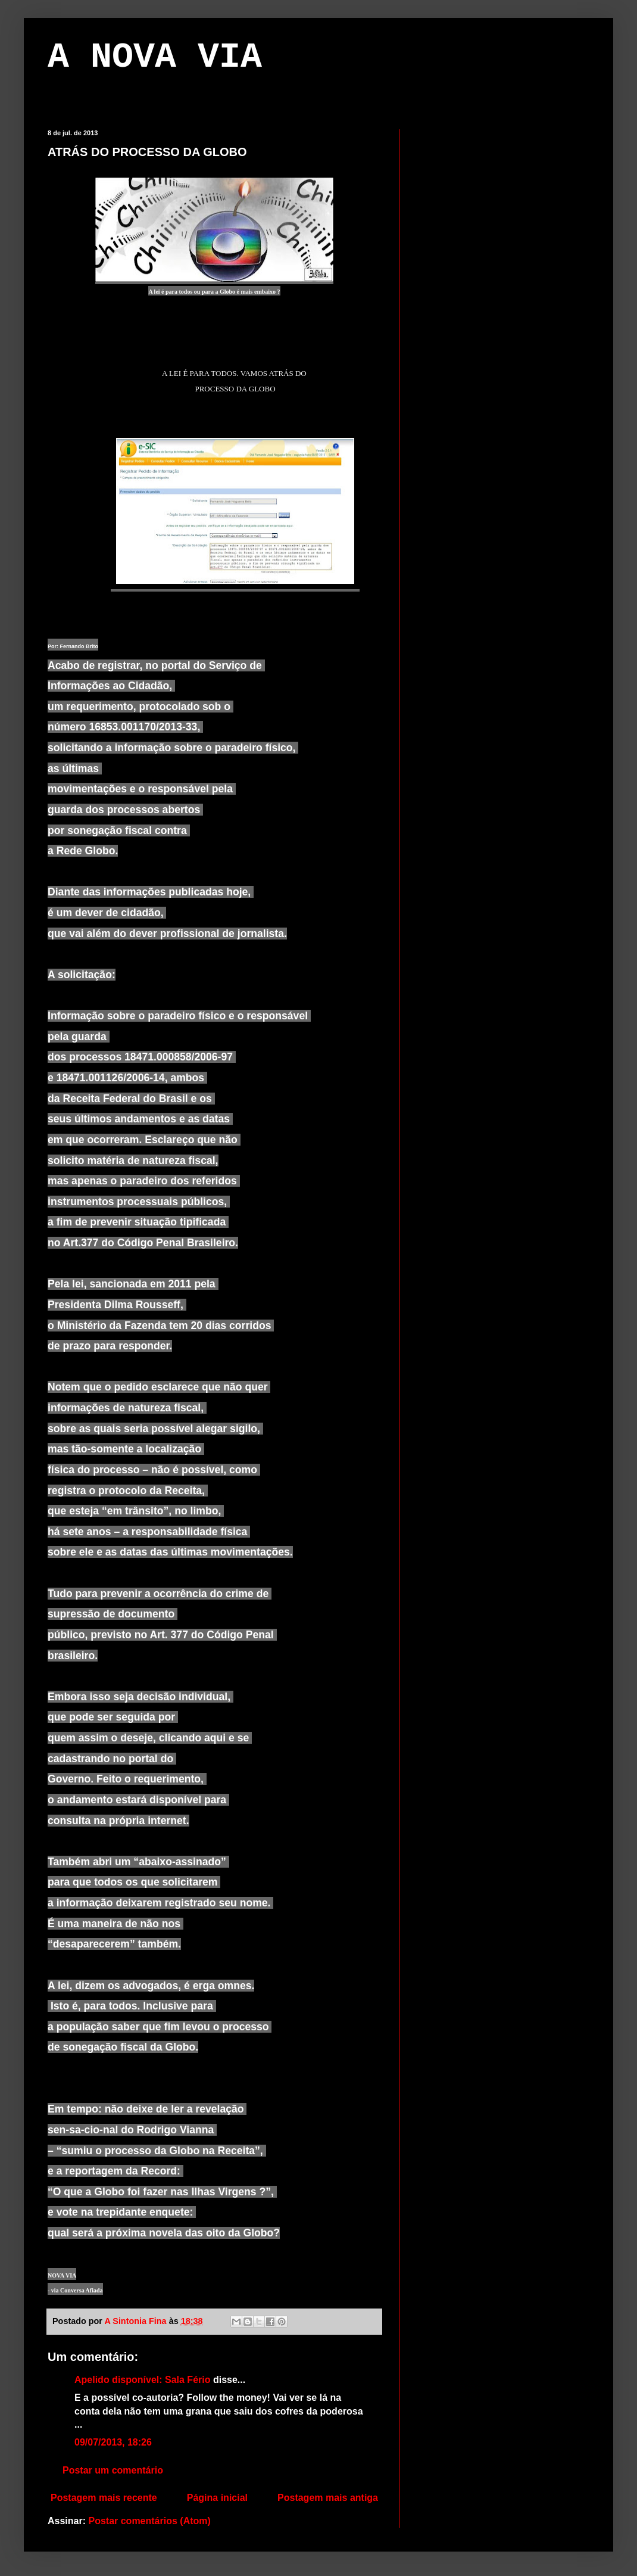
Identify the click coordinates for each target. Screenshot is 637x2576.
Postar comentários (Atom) (149, 2521)
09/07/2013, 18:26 (113, 2442)
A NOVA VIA (155, 57)
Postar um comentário (113, 2470)
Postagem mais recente (104, 2498)
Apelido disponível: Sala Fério (142, 2380)
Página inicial (217, 2498)
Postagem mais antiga (327, 2498)
